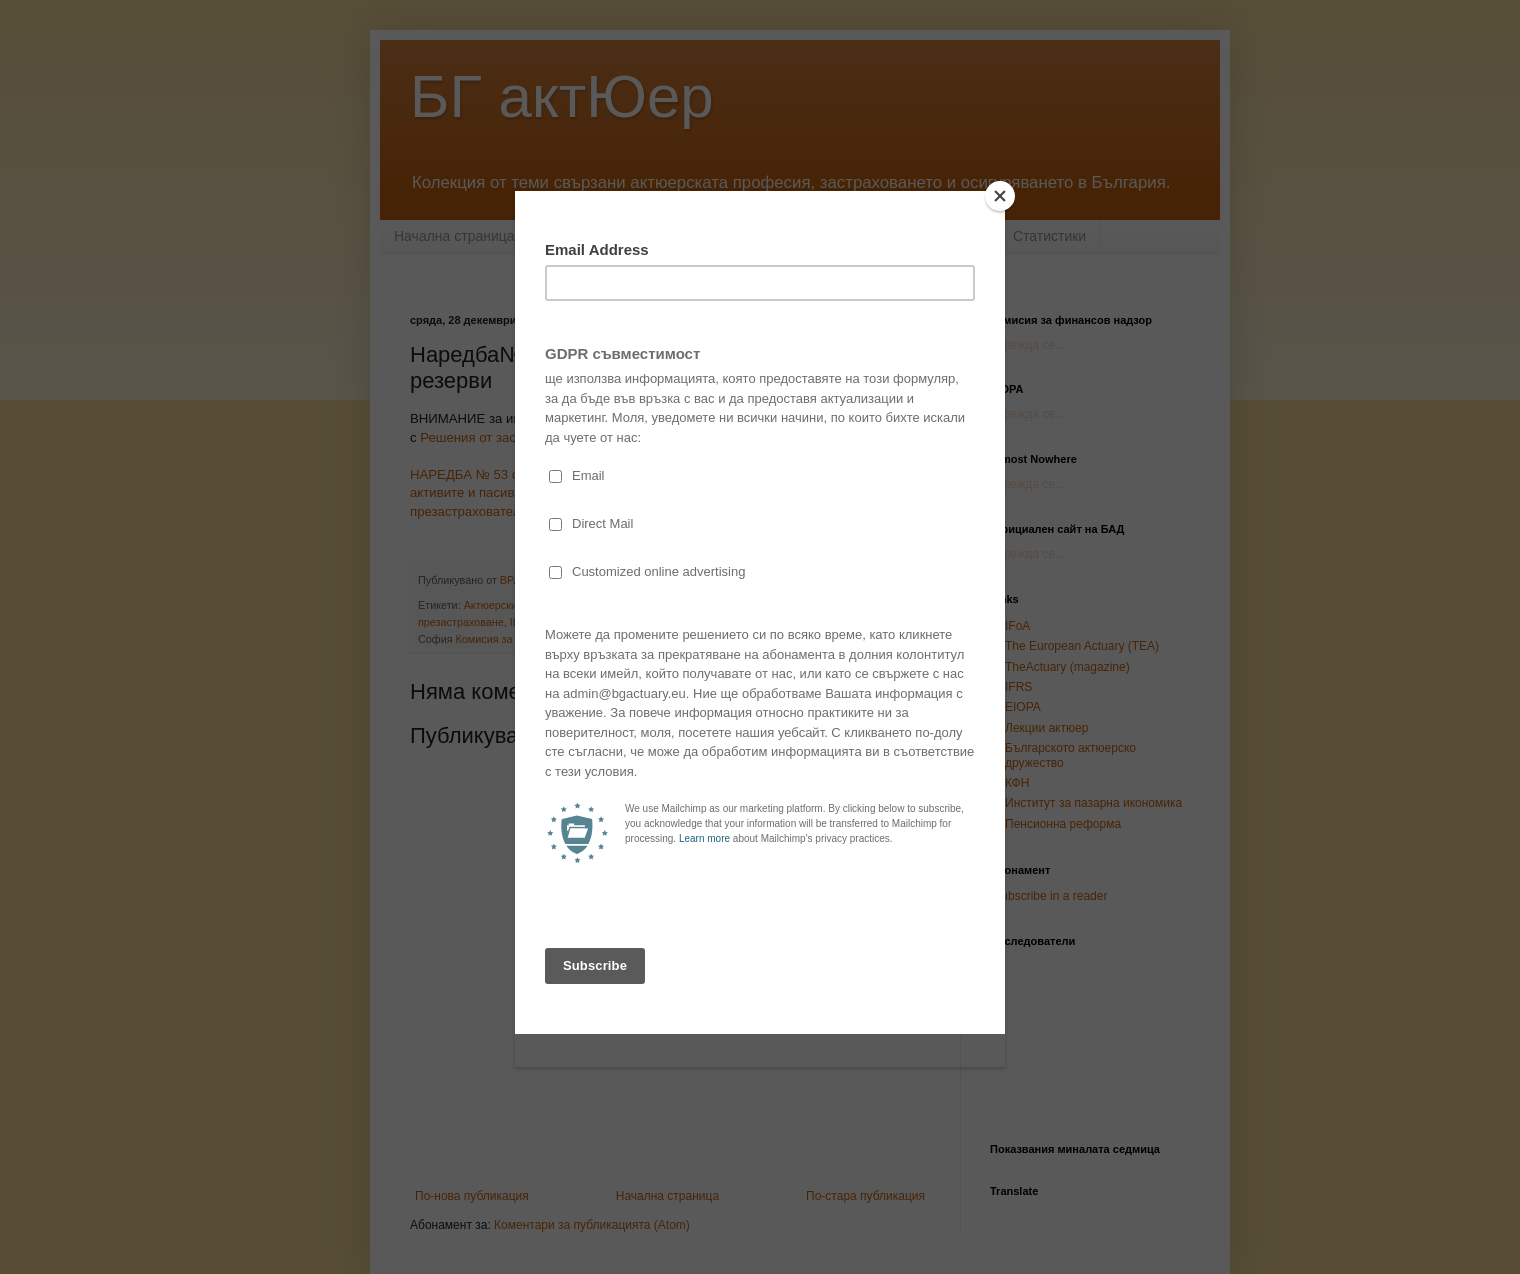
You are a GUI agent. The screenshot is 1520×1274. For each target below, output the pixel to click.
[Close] (1000, 196)
